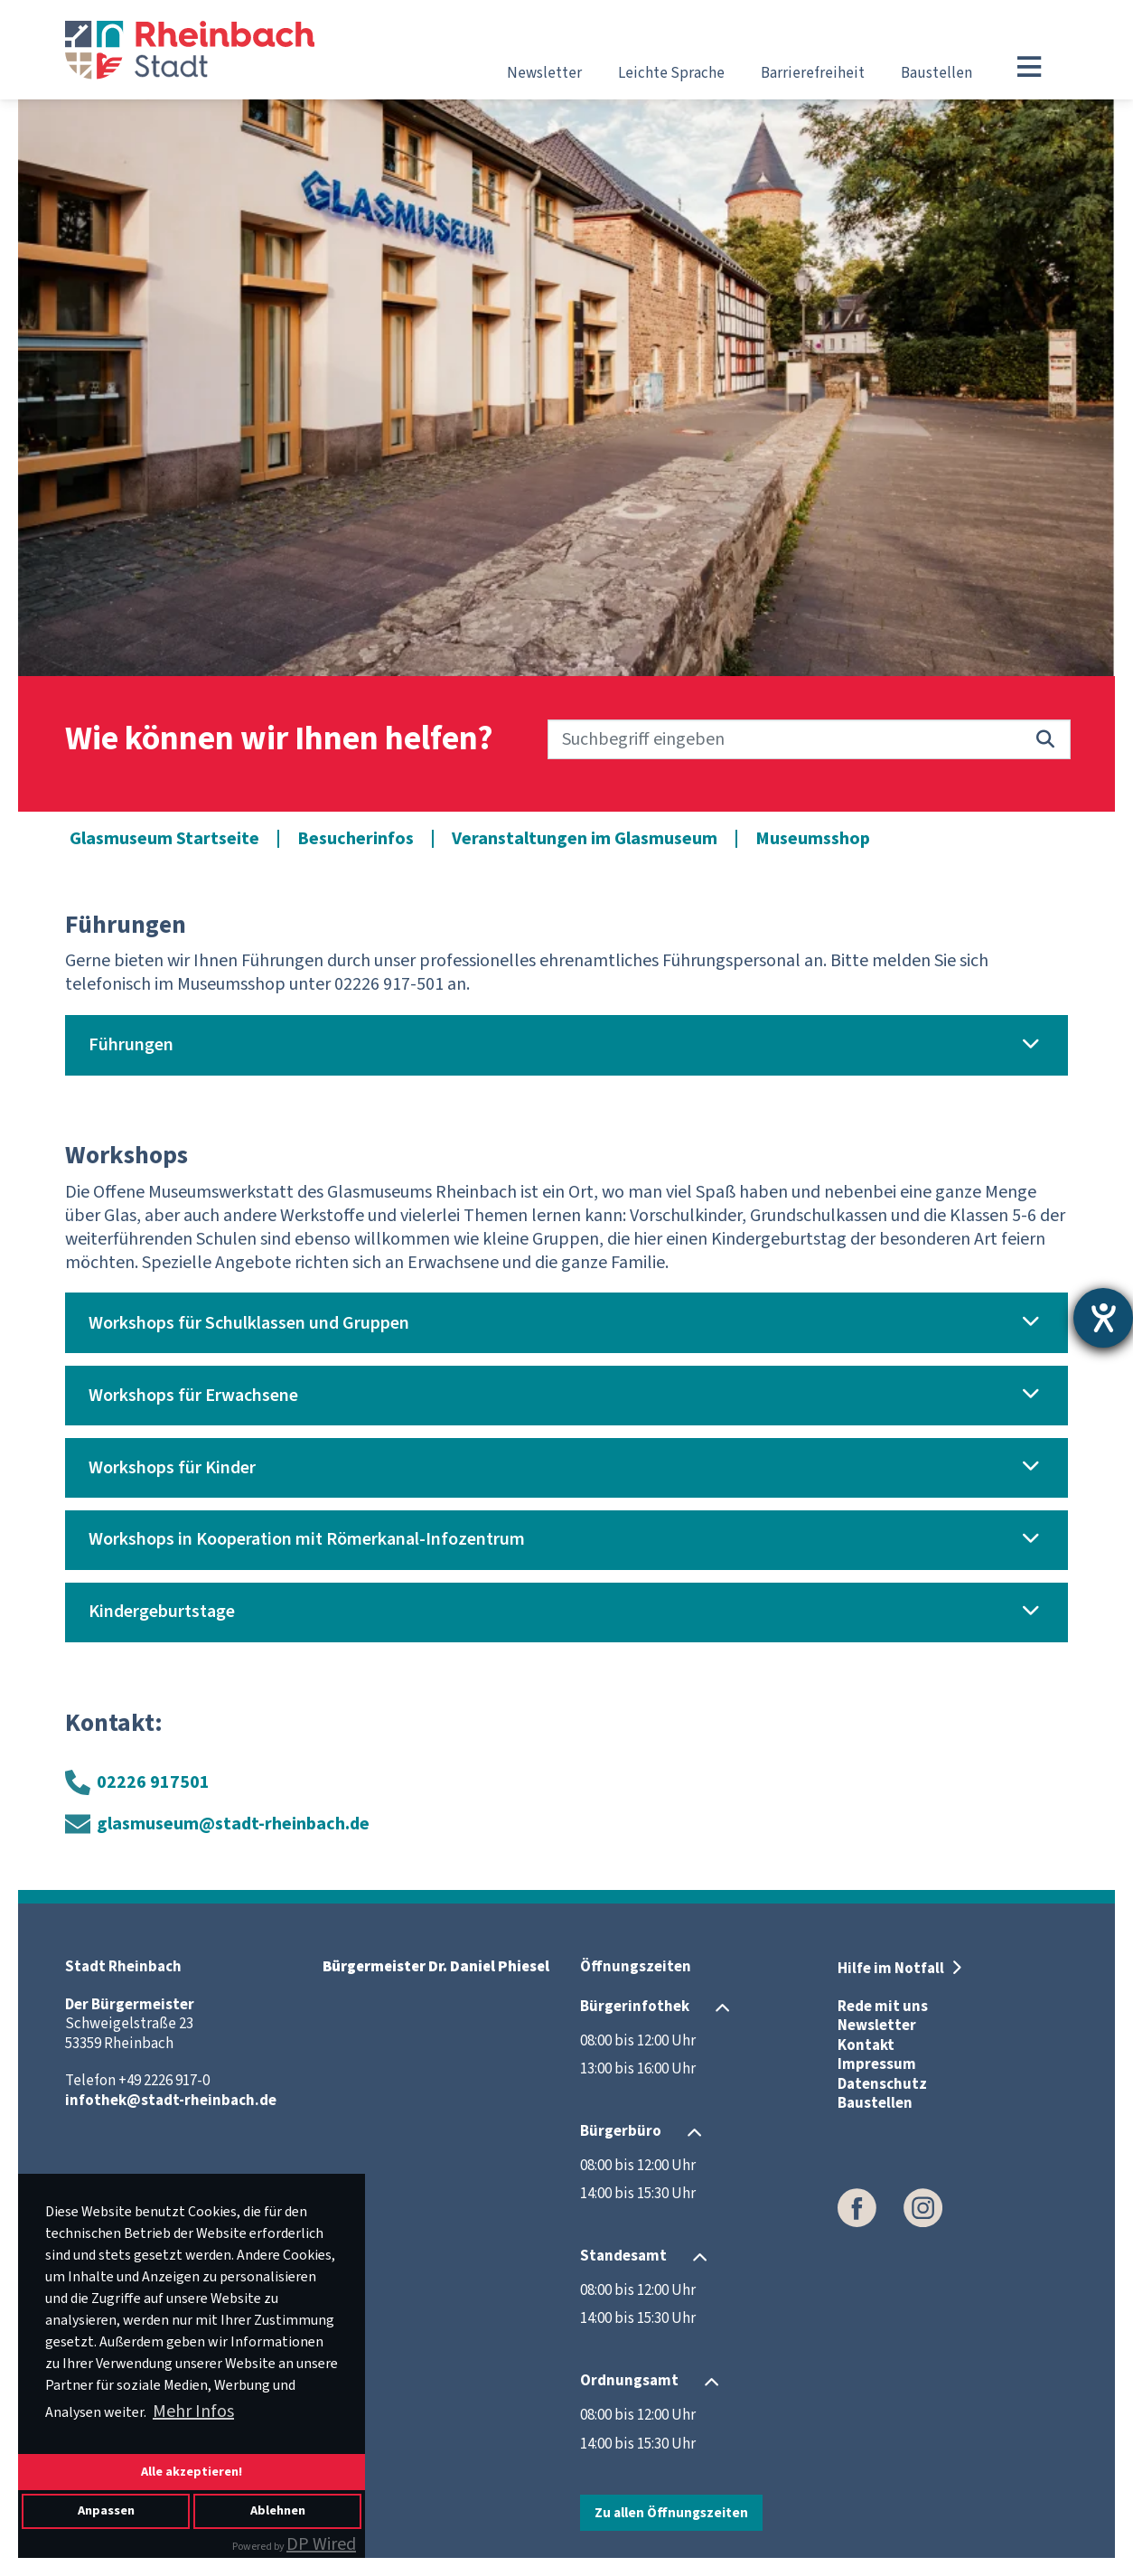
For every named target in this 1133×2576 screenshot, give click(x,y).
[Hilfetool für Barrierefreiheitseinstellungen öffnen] (1103, 1318)
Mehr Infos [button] (193, 2411)
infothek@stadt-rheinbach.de (170, 2100)
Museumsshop (812, 839)
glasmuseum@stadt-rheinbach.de (233, 1824)
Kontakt (866, 2045)
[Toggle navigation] (1029, 66)
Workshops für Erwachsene (193, 1395)
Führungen (131, 1045)
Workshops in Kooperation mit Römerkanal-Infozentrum (307, 1539)
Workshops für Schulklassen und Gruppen (249, 1323)
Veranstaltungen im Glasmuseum (584, 839)
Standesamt (623, 2256)
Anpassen (106, 2510)
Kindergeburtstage (162, 1611)
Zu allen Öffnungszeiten (671, 2513)
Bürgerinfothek (634, 2006)
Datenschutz (882, 2084)
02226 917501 (153, 1782)
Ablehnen (277, 2510)
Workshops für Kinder (172, 1468)
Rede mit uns (883, 2006)
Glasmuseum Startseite (164, 839)
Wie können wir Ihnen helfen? (279, 739)
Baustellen (936, 73)
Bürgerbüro (620, 2131)
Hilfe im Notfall (892, 1968)
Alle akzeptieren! (191, 2471)
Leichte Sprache (671, 73)
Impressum (877, 2064)
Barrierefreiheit (813, 73)
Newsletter (544, 73)
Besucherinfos (355, 839)
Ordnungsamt (629, 2381)
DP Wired (321, 2544)
